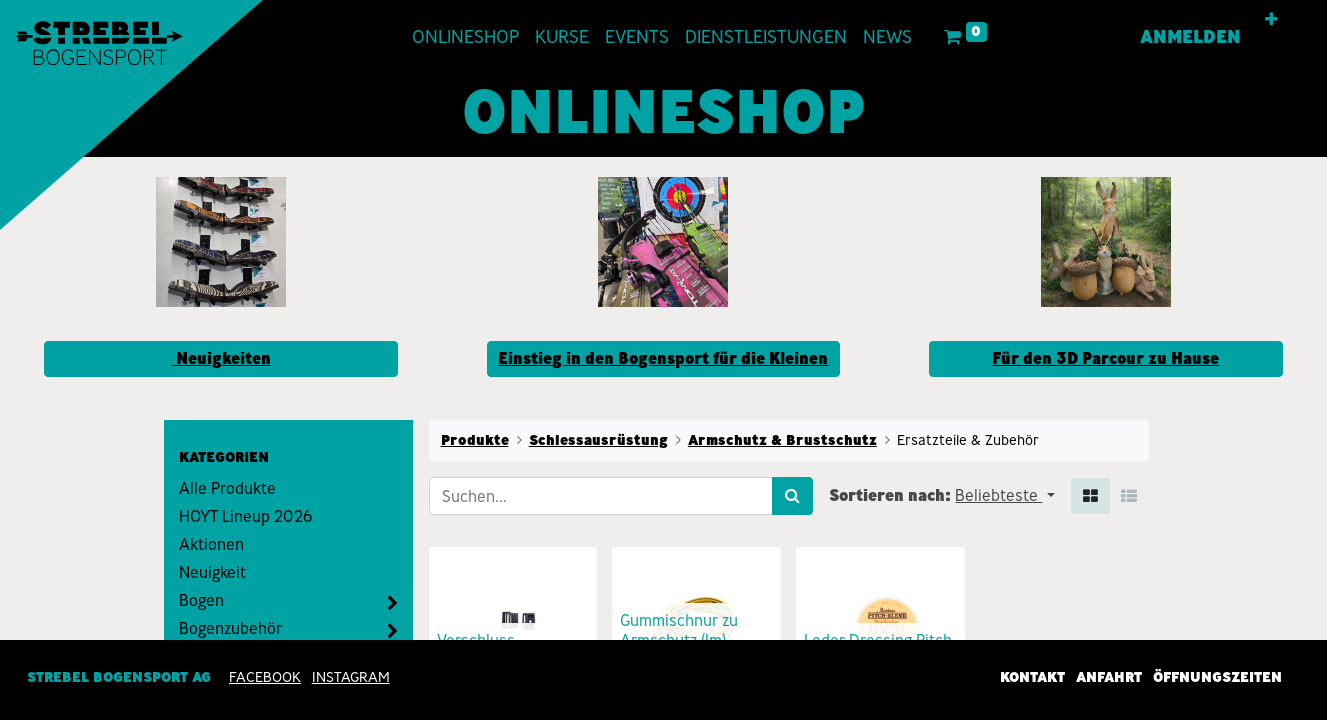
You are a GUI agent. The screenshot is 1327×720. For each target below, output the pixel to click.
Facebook (265, 678)
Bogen (201, 600)
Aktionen (211, 544)
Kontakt (1032, 678)
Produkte (475, 440)
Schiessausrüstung (598, 440)
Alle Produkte (227, 488)
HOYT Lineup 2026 (245, 516)
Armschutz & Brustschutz (782, 440)
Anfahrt (1109, 678)
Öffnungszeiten (1217, 678)
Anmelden (1189, 37)
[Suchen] (792, 496)
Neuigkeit (212, 572)
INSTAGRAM (351, 678)
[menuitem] (466, 37)
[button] (1270, 20)
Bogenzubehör (230, 628)
